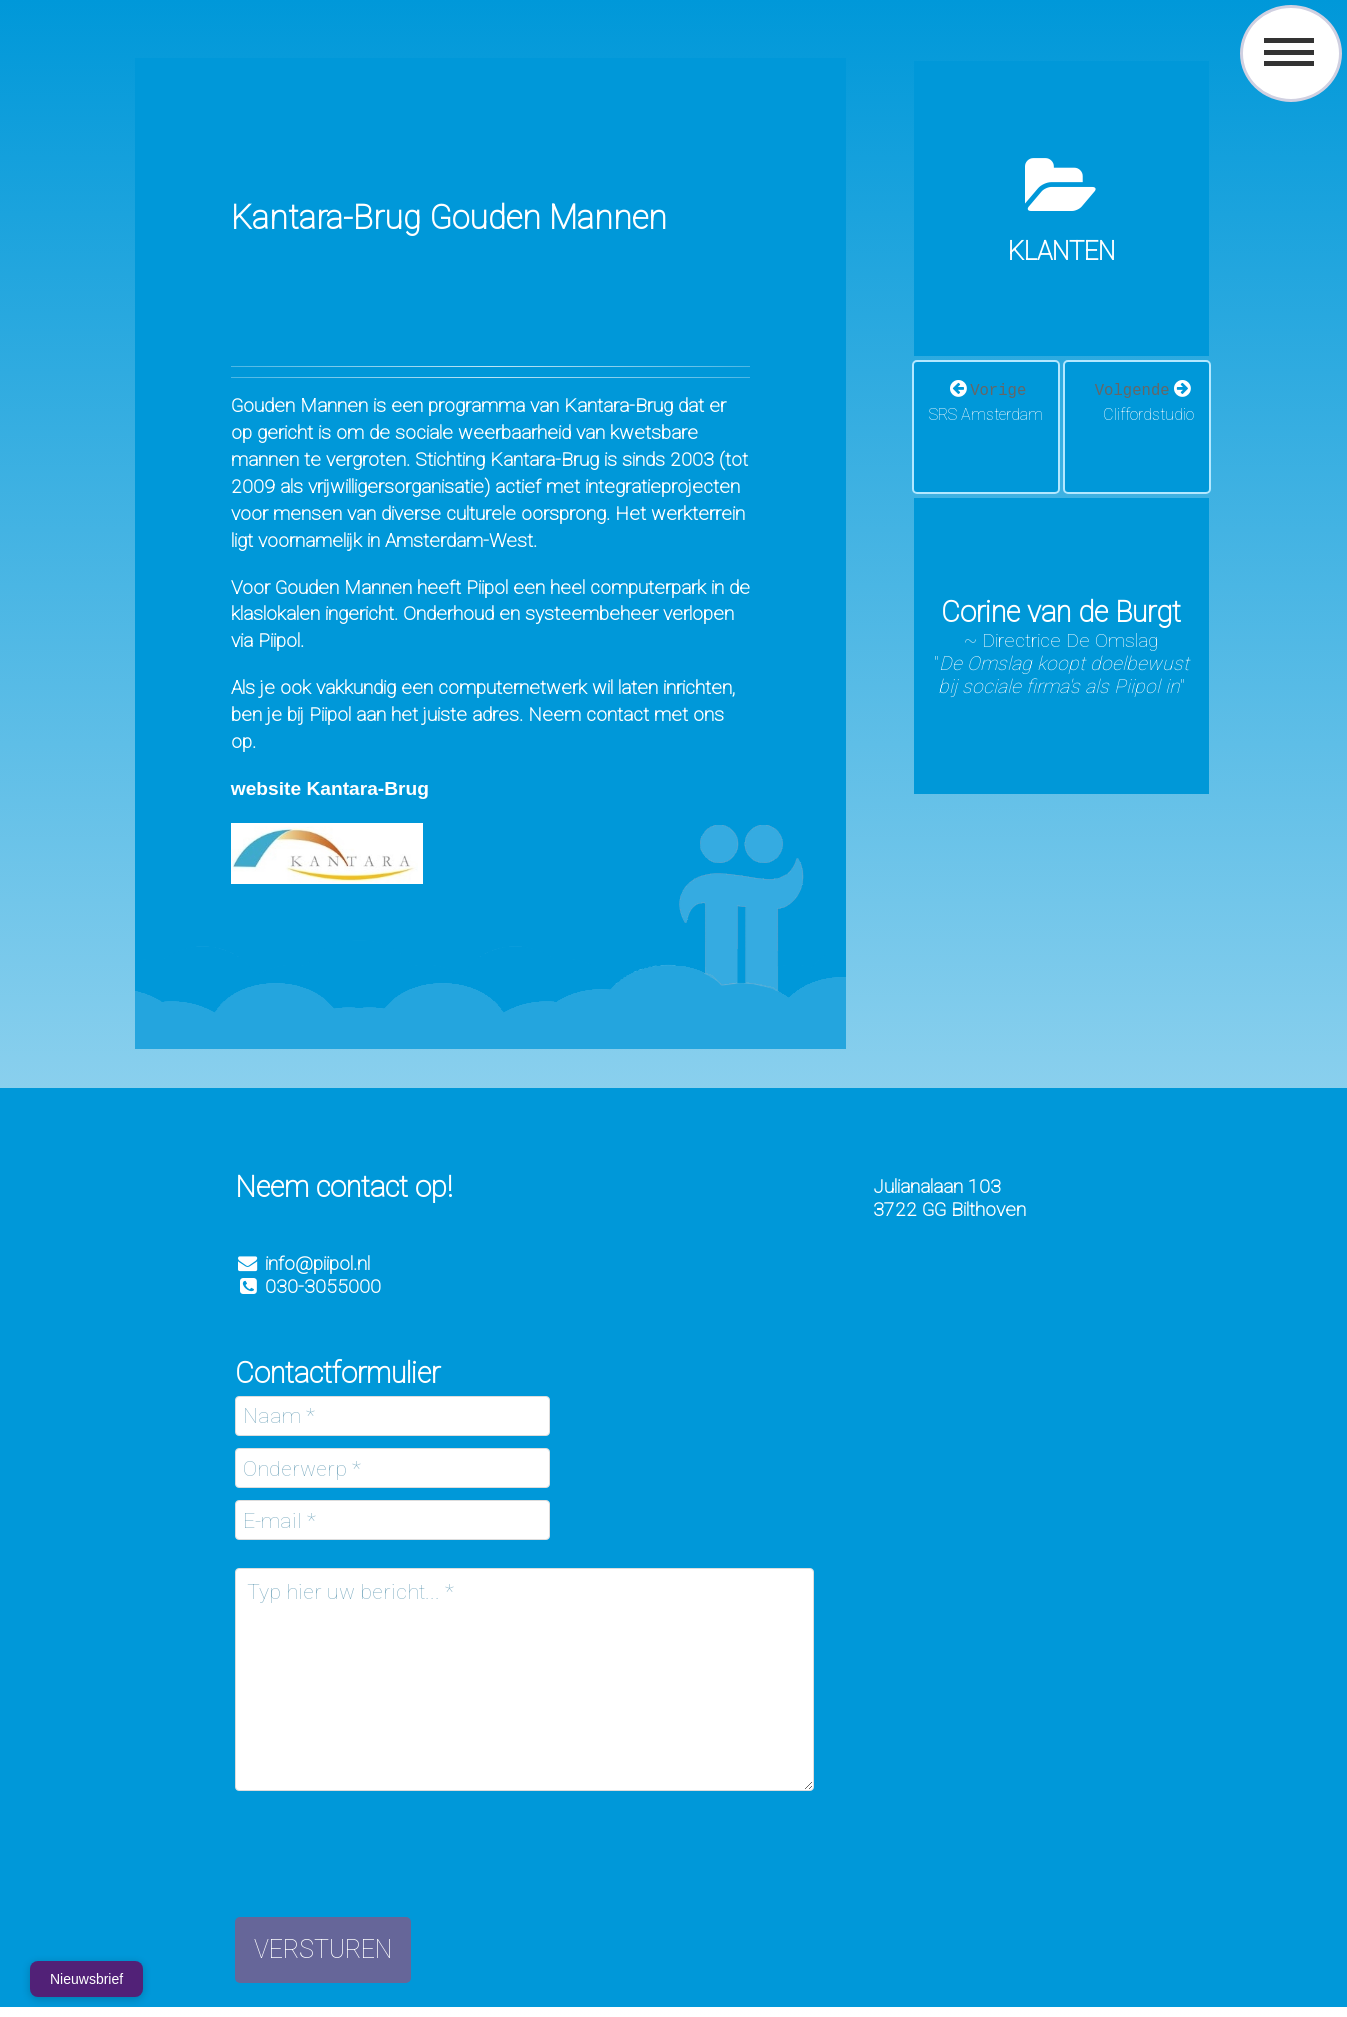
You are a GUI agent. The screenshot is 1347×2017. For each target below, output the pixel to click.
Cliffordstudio (1148, 414)
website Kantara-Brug (330, 788)
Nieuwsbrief (86, 1979)
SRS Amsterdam (986, 414)
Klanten (1061, 251)
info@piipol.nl (317, 1263)
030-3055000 (308, 1286)
